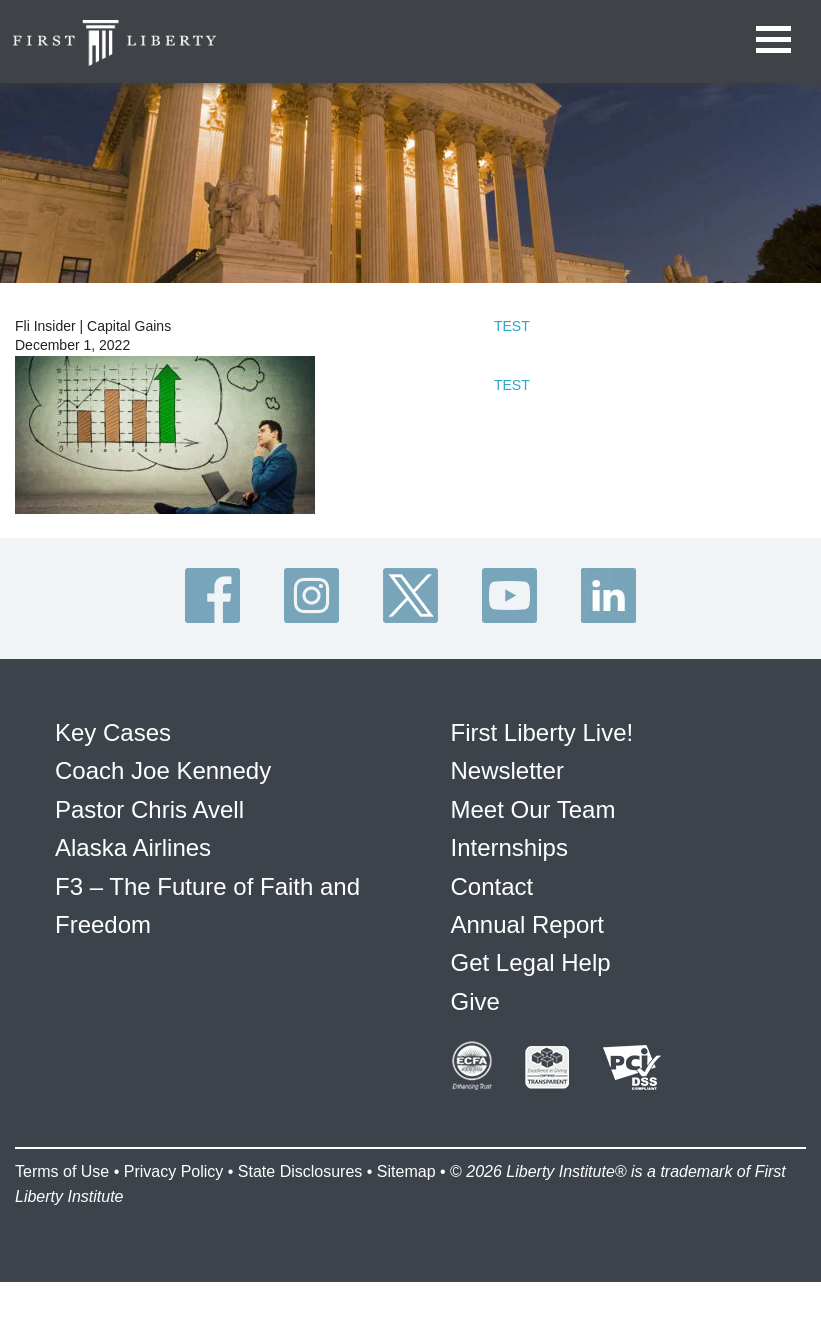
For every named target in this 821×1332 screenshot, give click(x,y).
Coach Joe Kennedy (163, 770)
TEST (512, 326)
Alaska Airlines (133, 847)
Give (475, 1001)
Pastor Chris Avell (149, 809)
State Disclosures (300, 1171)
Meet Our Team (533, 809)
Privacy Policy (174, 1171)
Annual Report (527, 924)
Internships (509, 847)
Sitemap (406, 1171)
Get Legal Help (531, 962)
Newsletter (507, 770)
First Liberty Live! (542, 732)
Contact (492, 886)
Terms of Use (62, 1171)
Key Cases (113, 732)
